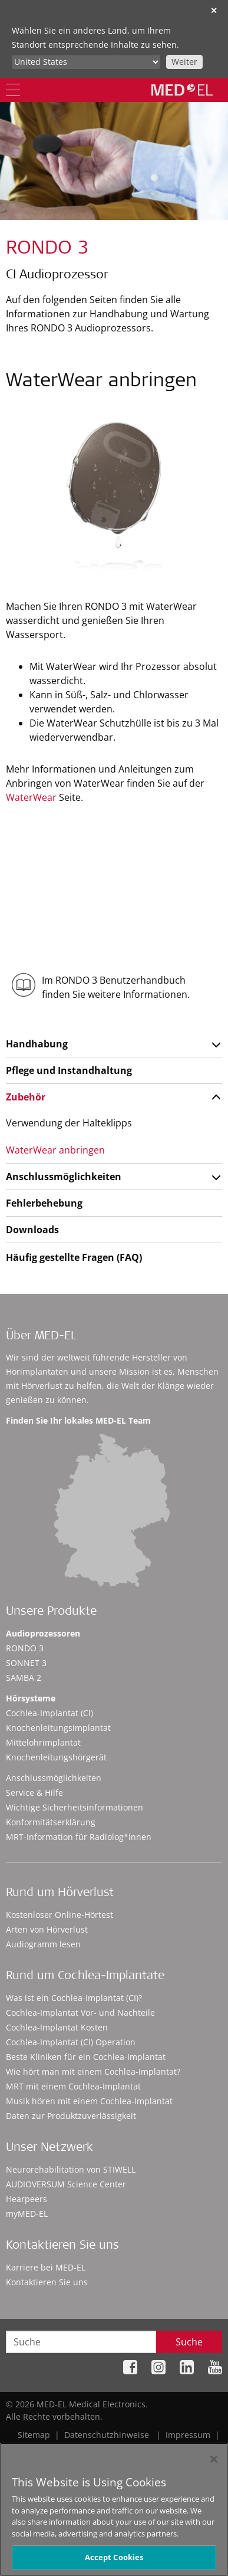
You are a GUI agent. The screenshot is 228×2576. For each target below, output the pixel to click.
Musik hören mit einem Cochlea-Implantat (89, 2101)
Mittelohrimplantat (43, 1742)
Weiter (184, 61)
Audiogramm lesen (43, 1944)
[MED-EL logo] (182, 90)
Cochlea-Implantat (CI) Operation (71, 2042)
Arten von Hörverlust (47, 1929)
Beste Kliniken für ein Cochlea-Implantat (86, 2056)
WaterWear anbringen (55, 1150)
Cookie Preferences (184, 2447)
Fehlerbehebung (44, 1203)
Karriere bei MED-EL (45, 2267)
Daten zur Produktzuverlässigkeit (71, 2115)
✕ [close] (213, 10)
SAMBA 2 (23, 1677)
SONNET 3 (26, 1662)
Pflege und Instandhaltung (69, 1070)
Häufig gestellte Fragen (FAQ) (74, 1257)
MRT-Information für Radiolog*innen (78, 1836)
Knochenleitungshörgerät (56, 1757)
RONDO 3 (25, 1648)
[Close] (214, 2467)
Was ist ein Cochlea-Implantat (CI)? (74, 1997)
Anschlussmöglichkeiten (63, 1176)
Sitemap (34, 2434)
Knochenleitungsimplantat (58, 1727)
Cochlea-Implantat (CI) (49, 1713)
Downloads (32, 1229)
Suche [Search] (189, 2341)
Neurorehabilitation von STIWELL (71, 2169)
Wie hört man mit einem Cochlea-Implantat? (93, 2071)
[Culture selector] (86, 62)
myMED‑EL (27, 2213)
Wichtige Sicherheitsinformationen (74, 1807)
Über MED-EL (41, 1337)
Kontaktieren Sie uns (47, 2282)
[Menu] (13, 90)
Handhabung (37, 1043)
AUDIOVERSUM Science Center (66, 2184)
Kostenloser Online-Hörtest (59, 1914)
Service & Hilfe (34, 1792)
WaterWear (31, 797)
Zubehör (25, 1096)
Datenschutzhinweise (106, 2434)
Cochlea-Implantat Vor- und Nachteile (80, 2012)
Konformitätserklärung (50, 1822)
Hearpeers (26, 2198)
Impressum (188, 2434)
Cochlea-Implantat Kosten (57, 2027)
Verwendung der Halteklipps (69, 1122)
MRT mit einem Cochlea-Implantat (73, 2086)
